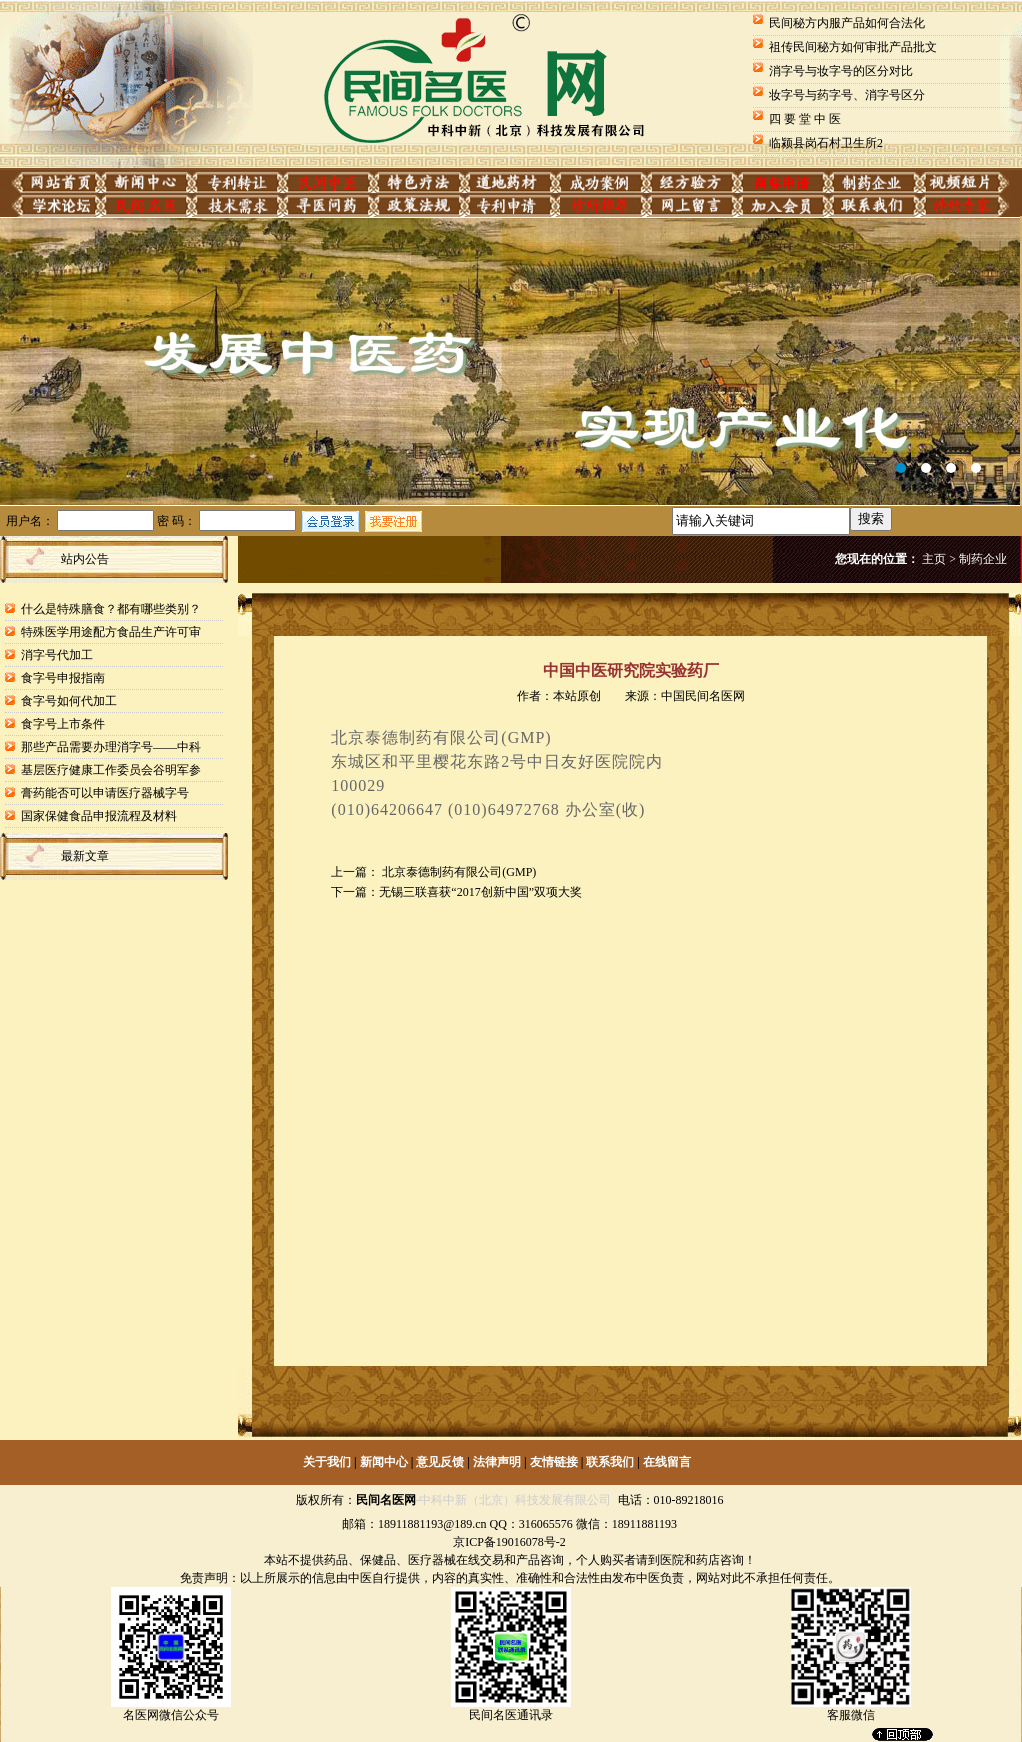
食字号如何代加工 (69, 701)
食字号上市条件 (63, 724)
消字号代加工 (57, 655)
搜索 (871, 518)
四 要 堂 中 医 (805, 119)
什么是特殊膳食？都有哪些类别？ (111, 609)
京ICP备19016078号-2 (509, 1542)
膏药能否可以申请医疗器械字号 (105, 793)
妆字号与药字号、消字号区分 (847, 95)
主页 (934, 559)
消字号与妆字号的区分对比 (841, 71)
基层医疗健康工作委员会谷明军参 (111, 770)
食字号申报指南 (63, 678)
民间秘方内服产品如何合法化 (847, 23)
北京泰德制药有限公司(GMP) (457, 872)
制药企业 (983, 559)
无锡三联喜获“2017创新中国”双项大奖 (480, 892)
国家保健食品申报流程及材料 (99, 816)
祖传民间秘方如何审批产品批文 (853, 47)
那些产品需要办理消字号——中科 (111, 747)
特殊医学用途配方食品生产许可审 (111, 632)
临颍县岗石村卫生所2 (826, 143)
